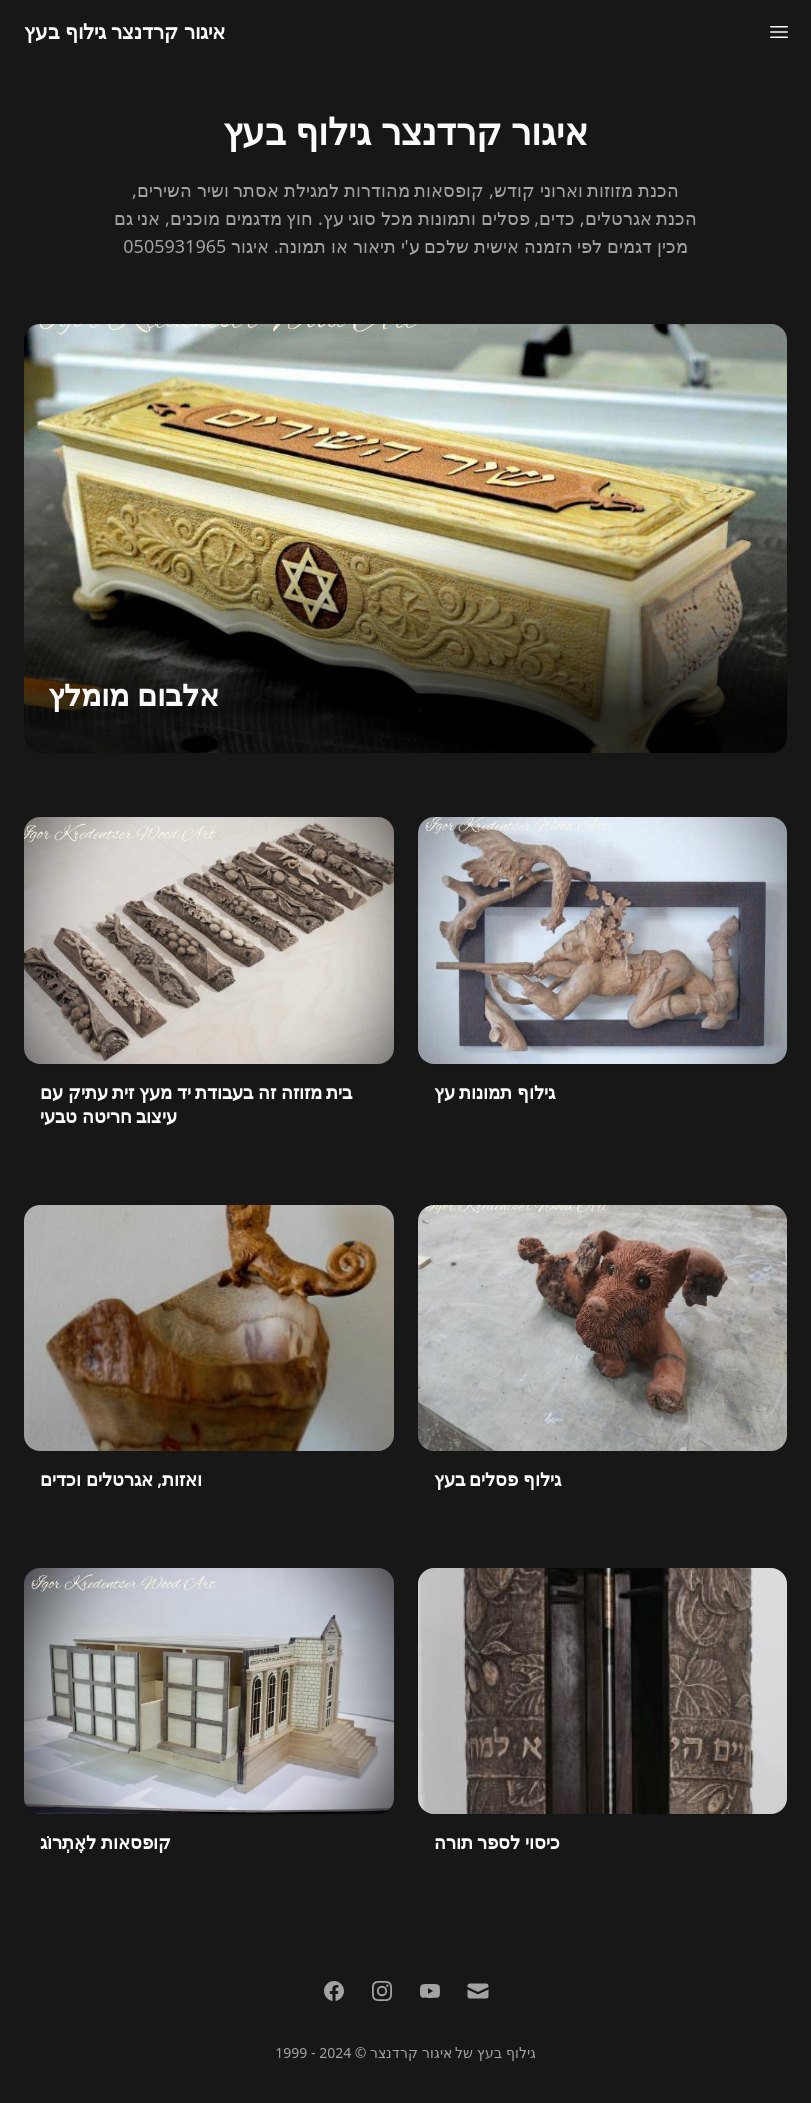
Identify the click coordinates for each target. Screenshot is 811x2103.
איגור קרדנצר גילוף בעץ (124, 31)
